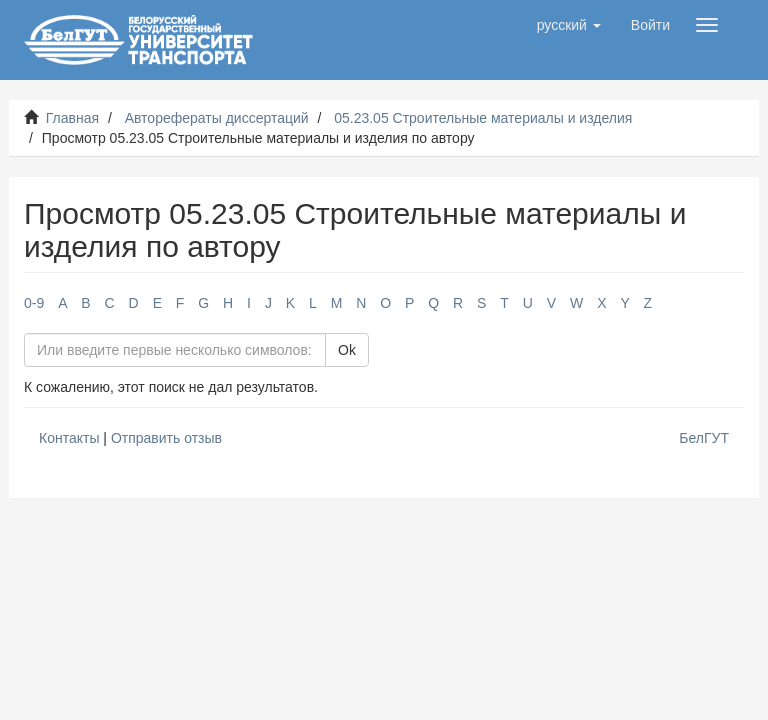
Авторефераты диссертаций (217, 118)
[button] (569, 25)
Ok (347, 350)
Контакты (69, 438)
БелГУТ (704, 438)
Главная (72, 118)
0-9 (34, 303)
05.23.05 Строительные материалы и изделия (483, 118)
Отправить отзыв (166, 438)
